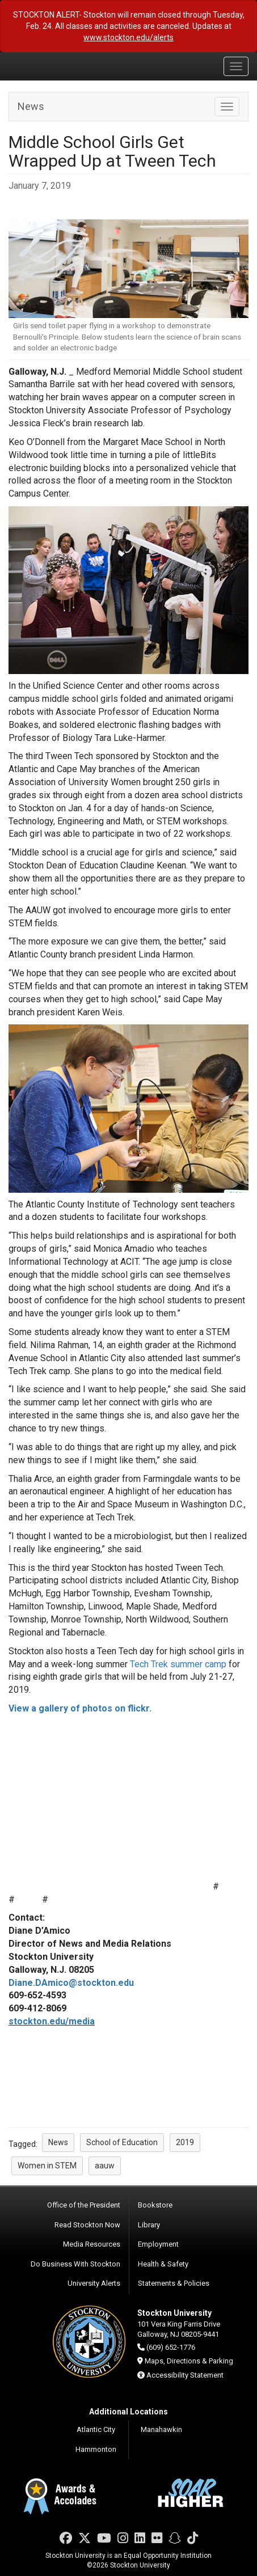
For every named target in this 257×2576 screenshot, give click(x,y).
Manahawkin (161, 2429)
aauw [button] (105, 2165)
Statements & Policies (173, 2283)
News (31, 106)
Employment (158, 2244)
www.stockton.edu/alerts (128, 37)
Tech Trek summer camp (178, 1664)
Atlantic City (96, 2429)
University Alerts (94, 2283)
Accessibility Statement (185, 2375)
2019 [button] (185, 2142)
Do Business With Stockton (75, 2264)
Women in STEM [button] (47, 2165)
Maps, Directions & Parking (189, 2361)
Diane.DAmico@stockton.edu (71, 1982)
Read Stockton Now (87, 2225)
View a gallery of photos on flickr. (80, 1708)
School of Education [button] (122, 2142)
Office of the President (83, 2205)
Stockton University (62, 66)
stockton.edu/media (52, 2021)
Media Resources (91, 2244)
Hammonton (95, 2449)
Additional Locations (128, 2411)
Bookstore (155, 2205)
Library (149, 2225)
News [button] (58, 2142)
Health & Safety (163, 2264)
